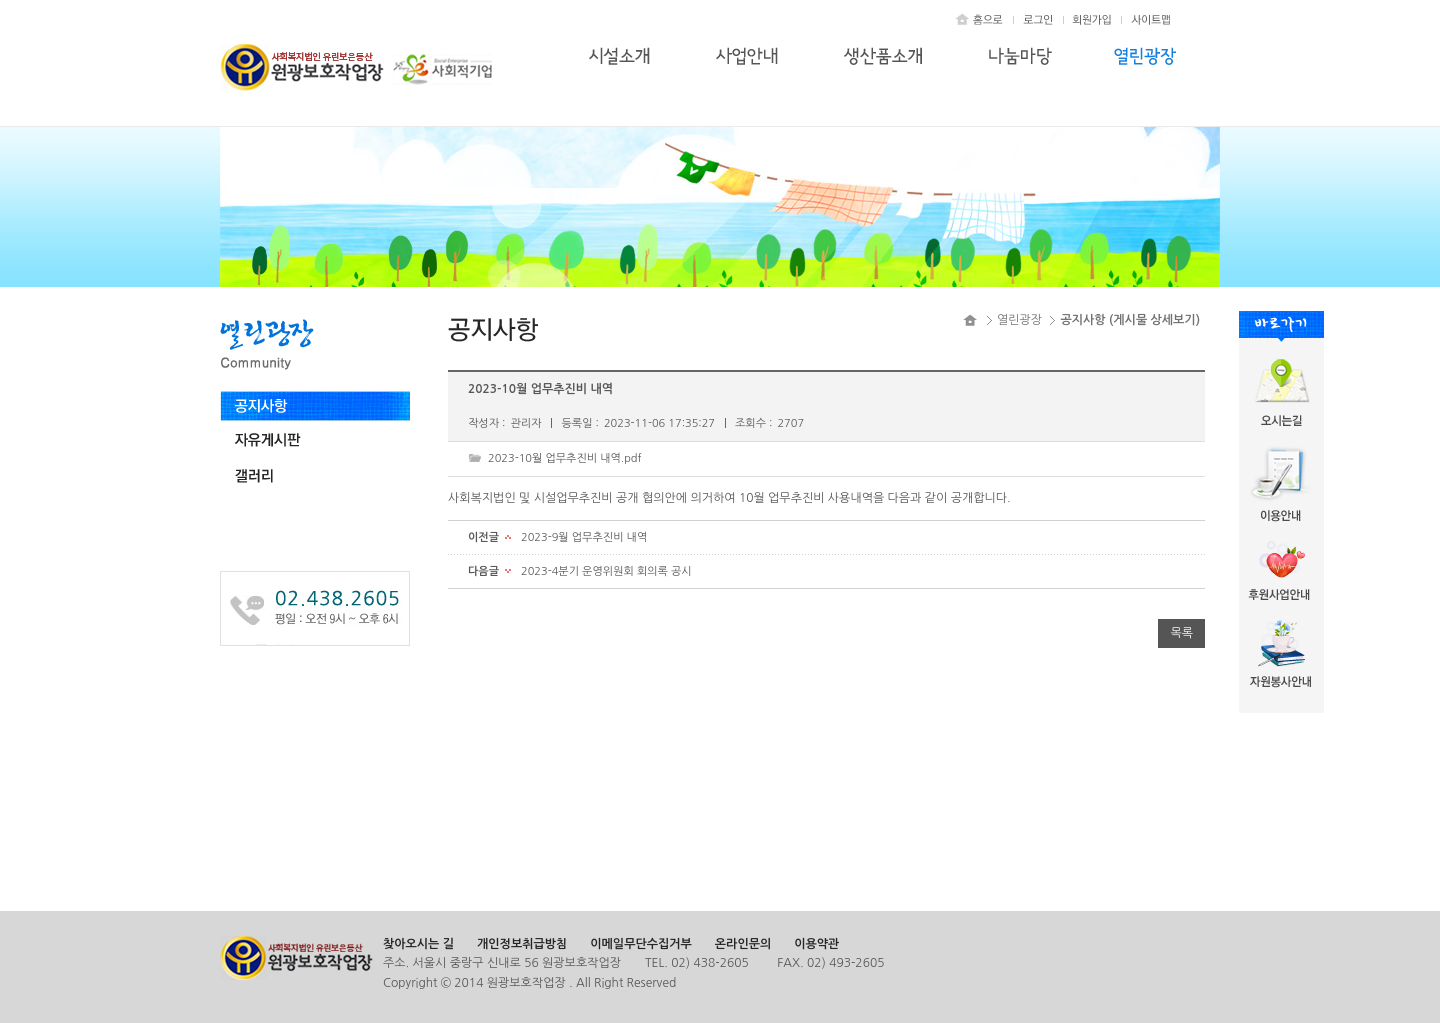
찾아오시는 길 (418, 944)
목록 (1181, 633)
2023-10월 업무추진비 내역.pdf (565, 458)
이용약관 (816, 944)
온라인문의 (743, 944)
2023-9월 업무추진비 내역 (584, 537)
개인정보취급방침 (522, 944)
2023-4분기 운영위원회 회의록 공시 (606, 571)
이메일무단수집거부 (641, 944)
